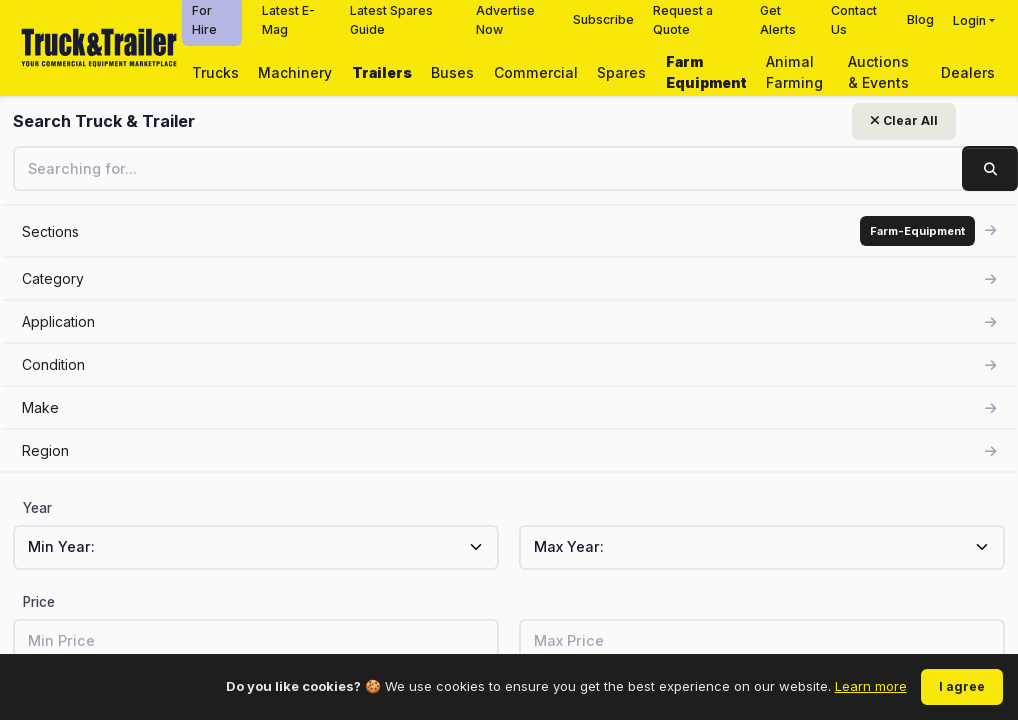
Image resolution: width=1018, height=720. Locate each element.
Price (39, 602)
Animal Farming (794, 72)
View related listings (753, 452)
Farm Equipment (706, 72)
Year (37, 508)
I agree (962, 686)
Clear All (246, 120)
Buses (452, 72)
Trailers (382, 72)
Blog (920, 19)
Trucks (215, 72)
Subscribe (603, 19)
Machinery (295, 72)
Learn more (871, 686)
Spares (621, 72)
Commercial (536, 72)
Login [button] (969, 20)
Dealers (968, 72)
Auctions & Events (878, 72)
